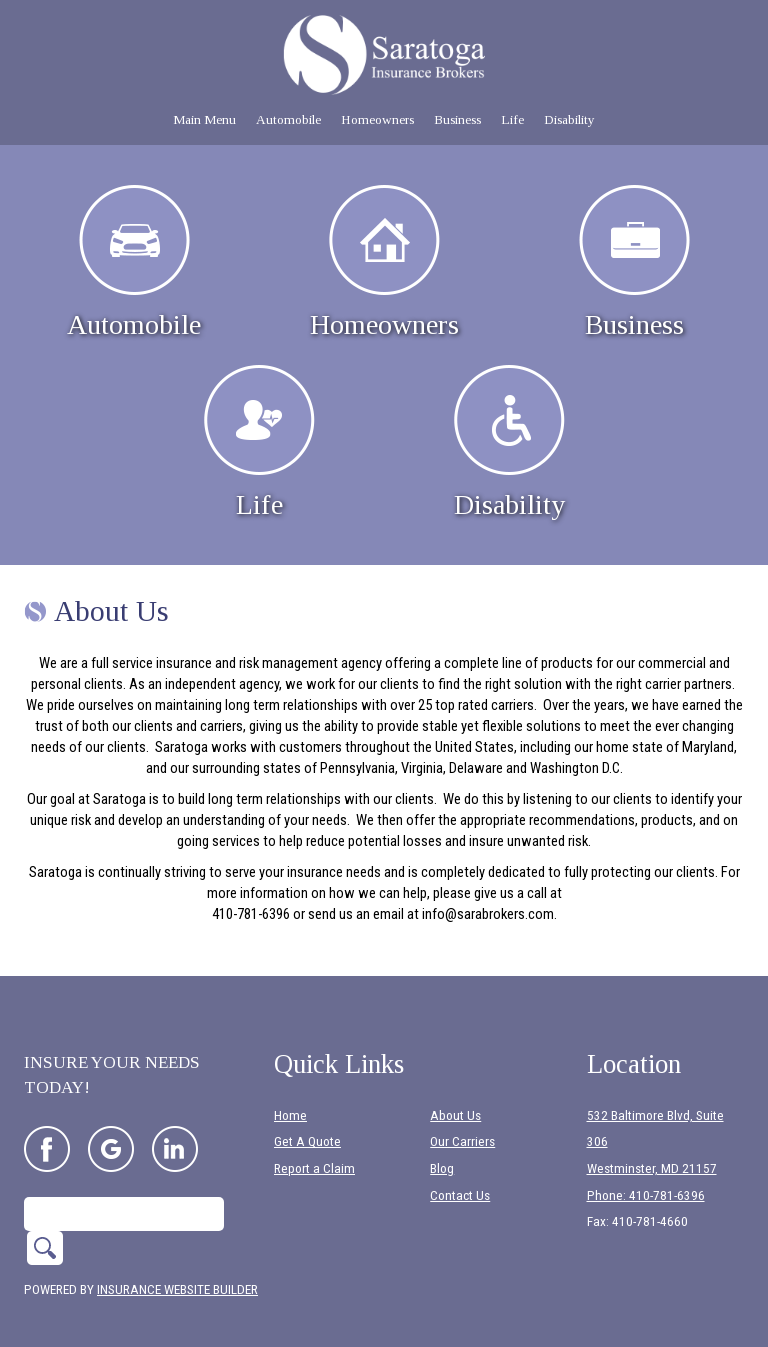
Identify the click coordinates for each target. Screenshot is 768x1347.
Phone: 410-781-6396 (646, 1168)
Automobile (134, 262)
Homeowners (384, 262)
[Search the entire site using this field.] (124, 1187)
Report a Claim (314, 1142)
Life (259, 442)
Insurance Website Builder (177, 1262)
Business (634, 262)
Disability (509, 442)
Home (290, 1088)
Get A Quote (307, 1115)
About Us (455, 1088)
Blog (442, 1142)
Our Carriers (462, 1115)
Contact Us (460, 1168)
